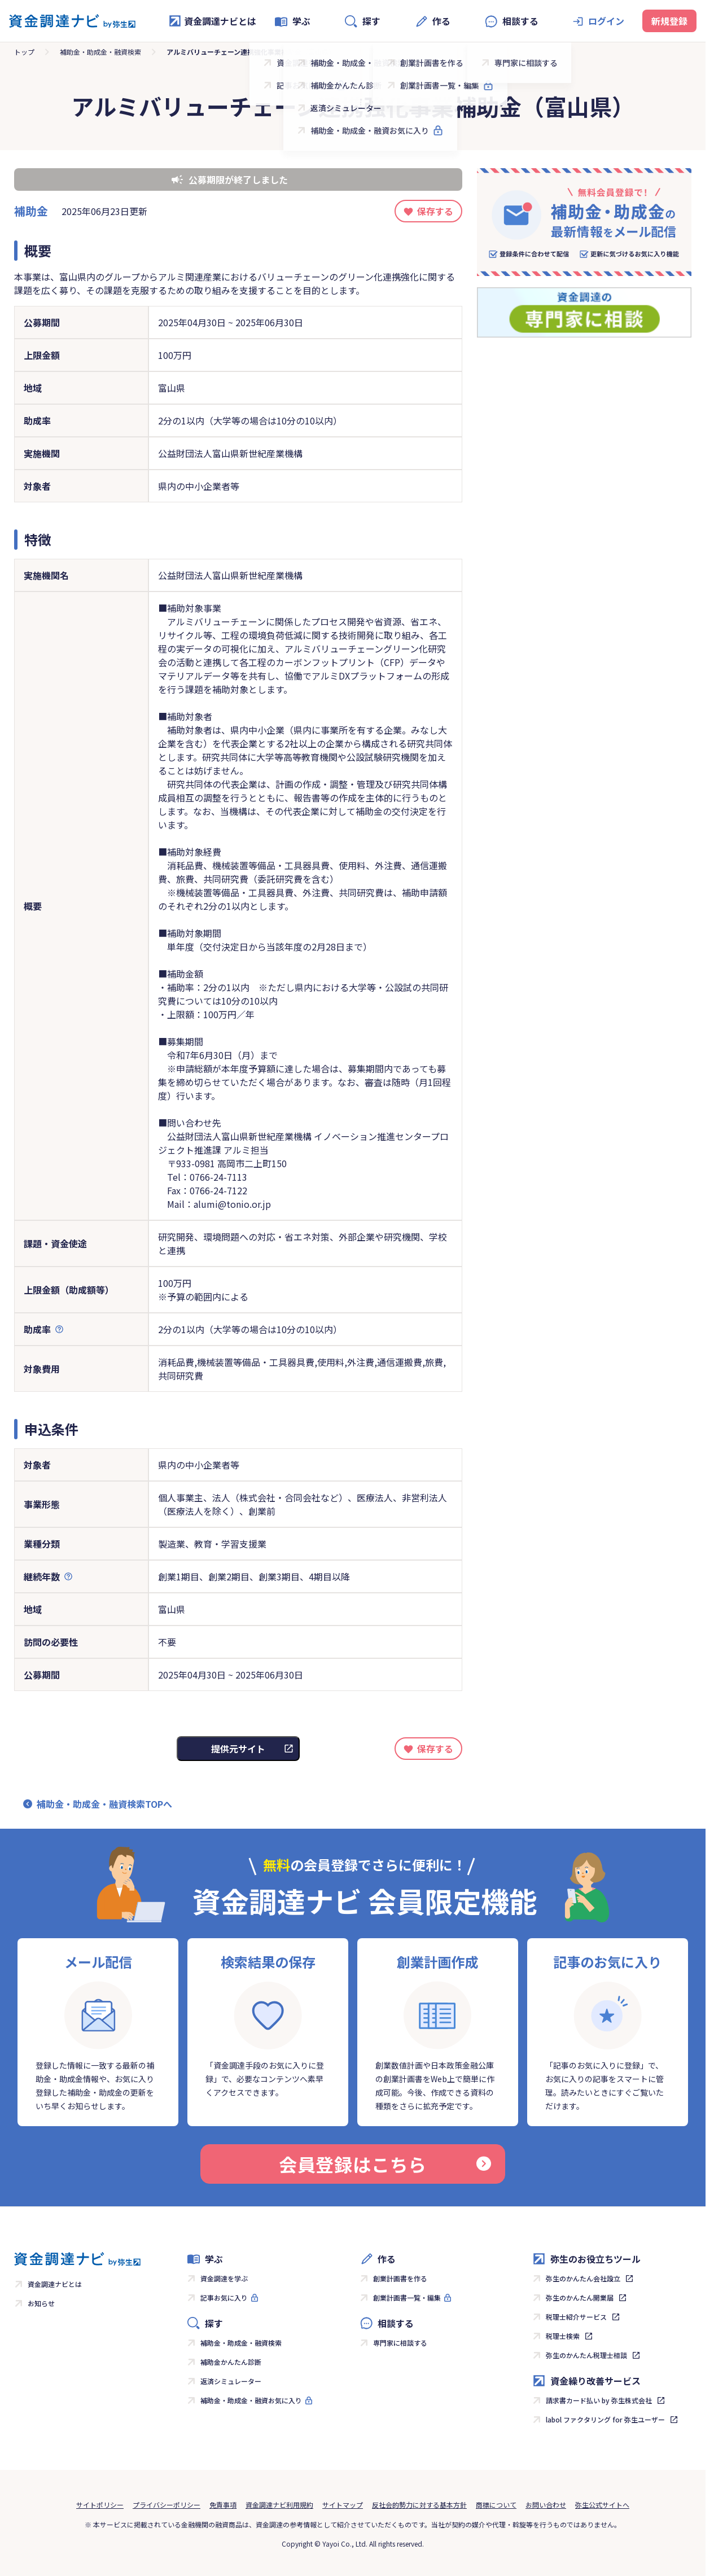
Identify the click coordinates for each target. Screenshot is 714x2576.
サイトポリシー (100, 2504)
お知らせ (41, 2303)
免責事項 (222, 2504)
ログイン (606, 21)
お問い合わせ (545, 2504)
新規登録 (669, 21)
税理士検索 (563, 2336)
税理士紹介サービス (576, 2316)
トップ (24, 51)
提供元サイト (238, 1748)
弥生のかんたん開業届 (580, 2297)
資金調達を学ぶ (224, 2278)
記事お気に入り (224, 2297)
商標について (496, 2504)
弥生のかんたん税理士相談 (586, 2355)
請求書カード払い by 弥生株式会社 (599, 2400)
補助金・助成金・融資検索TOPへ (104, 1804)
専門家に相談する (400, 2342)
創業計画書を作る (400, 2278)
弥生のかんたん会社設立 (583, 2278)
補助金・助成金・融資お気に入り (251, 2400)
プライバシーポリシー (166, 2504)
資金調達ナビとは (212, 21)
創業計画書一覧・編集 (407, 2297)
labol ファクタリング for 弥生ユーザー (605, 2419)
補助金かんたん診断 (230, 2362)
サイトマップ (342, 2504)
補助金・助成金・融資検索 (100, 51)
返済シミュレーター (230, 2381)
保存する (435, 211)
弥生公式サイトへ (602, 2504)
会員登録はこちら (385, 2164)
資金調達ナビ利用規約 (279, 2504)
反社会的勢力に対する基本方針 (419, 2504)
